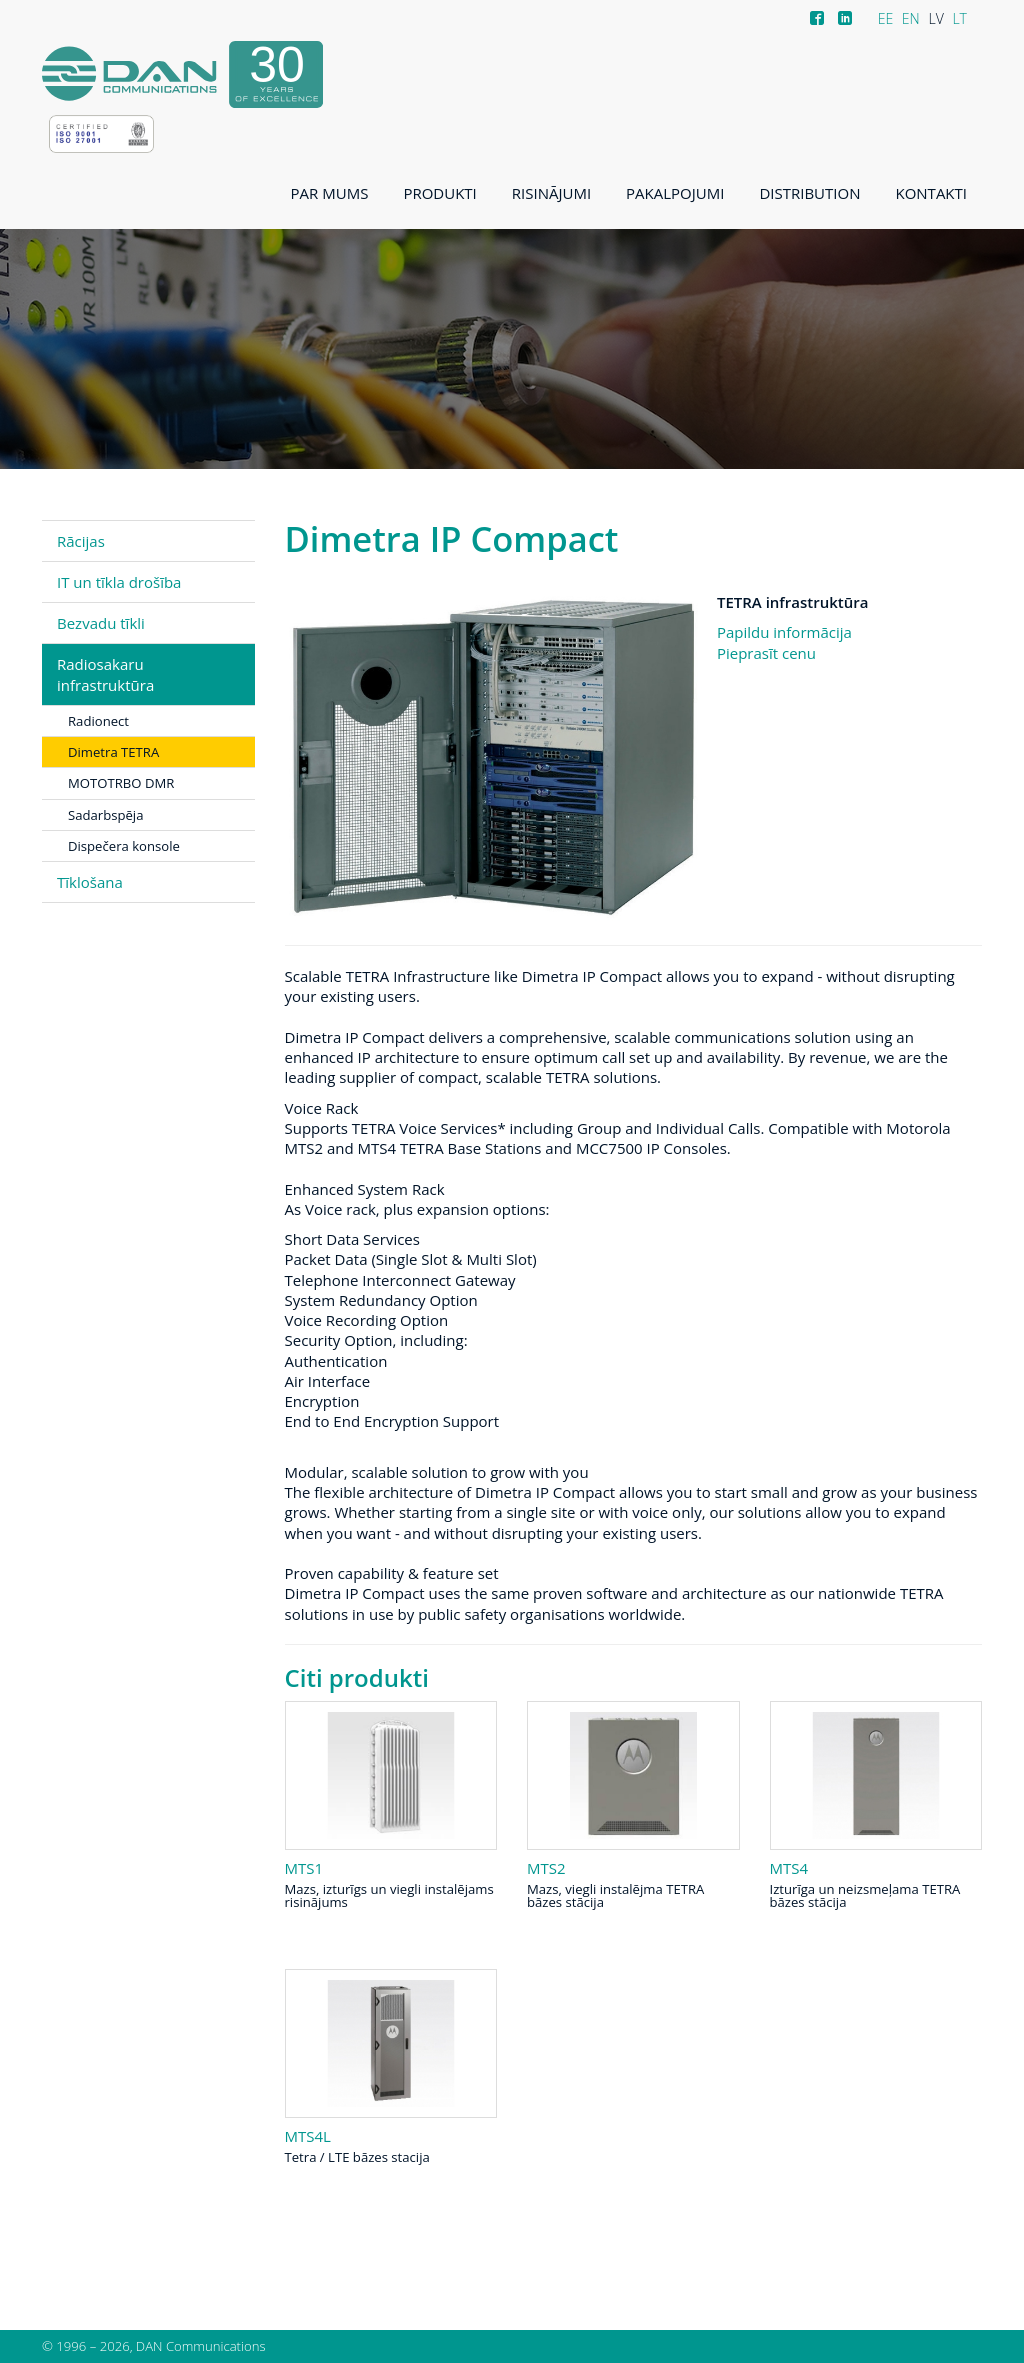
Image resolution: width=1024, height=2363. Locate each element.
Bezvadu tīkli (101, 623)
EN (911, 18)
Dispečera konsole (124, 846)
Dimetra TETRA (113, 752)
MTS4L (308, 2136)
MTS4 (789, 1868)
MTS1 (304, 1868)
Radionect (98, 721)
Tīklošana (90, 882)
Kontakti (931, 193)
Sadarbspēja (105, 815)
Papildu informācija (784, 632)
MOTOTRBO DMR (121, 783)
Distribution (809, 193)
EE (886, 18)
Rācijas (81, 541)
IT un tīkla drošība (119, 582)
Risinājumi (551, 193)
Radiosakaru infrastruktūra (105, 674)
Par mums (330, 193)
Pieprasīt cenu (766, 653)
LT (959, 18)
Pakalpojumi (675, 193)
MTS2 (546, 1868)
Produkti (439, 193)
